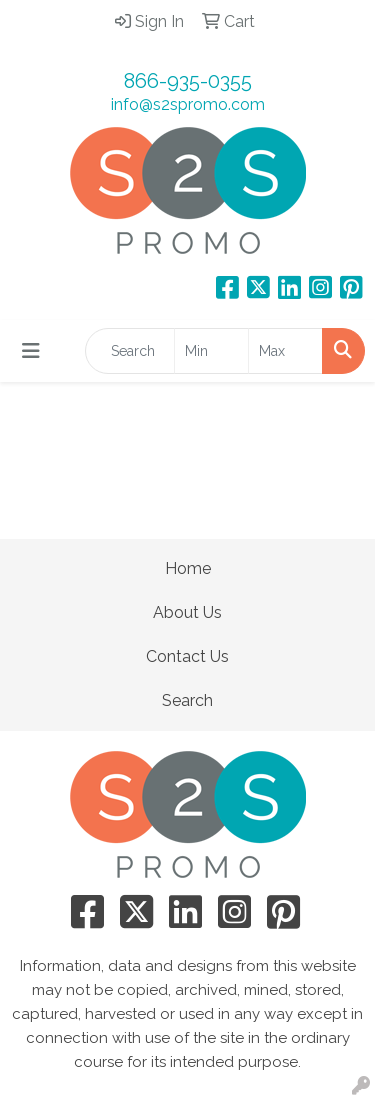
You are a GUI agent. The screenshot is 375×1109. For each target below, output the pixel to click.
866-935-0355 (188, 81)
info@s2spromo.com (188, 104)
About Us (187, 612)
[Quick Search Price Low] (211, 351)
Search (187, 700)
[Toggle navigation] (31, 351)
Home (188, 568)
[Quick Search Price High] (285, 351)
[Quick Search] (130, 351)
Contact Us (187, 656)
